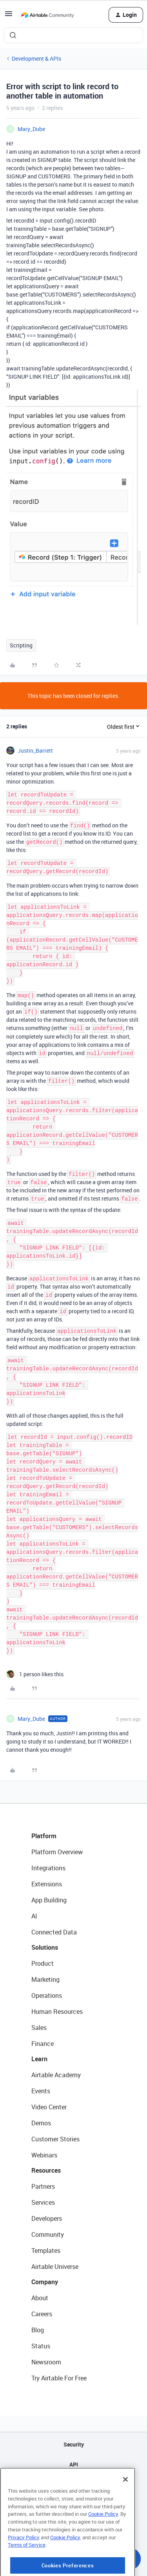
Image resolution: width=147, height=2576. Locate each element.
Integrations (48, 1868)
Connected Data (54, 1932)
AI (34, 1916)
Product (42, 1963)
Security (74, 2444)
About (39, 2298)
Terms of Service (26, 2571)
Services (43, 2202)
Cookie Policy (103, 2540)
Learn (39, 2059)
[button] (8, 16)
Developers (46, 2218)
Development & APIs (36, 58)
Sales (39, 2027)
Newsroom (46, 2362)
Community (47, 2234)
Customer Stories (55, 2139)
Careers (41, 2314)
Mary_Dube (31, 129)
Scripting (21, 645)
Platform (43, 1836)
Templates (45, 2250)
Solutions (44, 1947)
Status (40, 2346)
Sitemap (73, 2484)
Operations (46, 1995)
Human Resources (57, 2011)
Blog (37, 2330)
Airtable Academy (56, 2075)
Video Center (49, 2107)
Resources (46, 2170)
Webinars (44, 2155)
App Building (49, 1900)
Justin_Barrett (35, 750)
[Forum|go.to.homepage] (47, 15)
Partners (43, 2186)
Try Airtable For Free (59, 2378)
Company (44, 2282)
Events (40, 2091)
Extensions (46, 1884)
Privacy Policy (24, 2563)
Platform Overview (57, 1852)
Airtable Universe (54, 2266)
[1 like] (35, 1674)
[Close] (125, 2506)
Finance (42, 2043)
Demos (41, 2123)
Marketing (45, 1979)
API (73, 2464)
